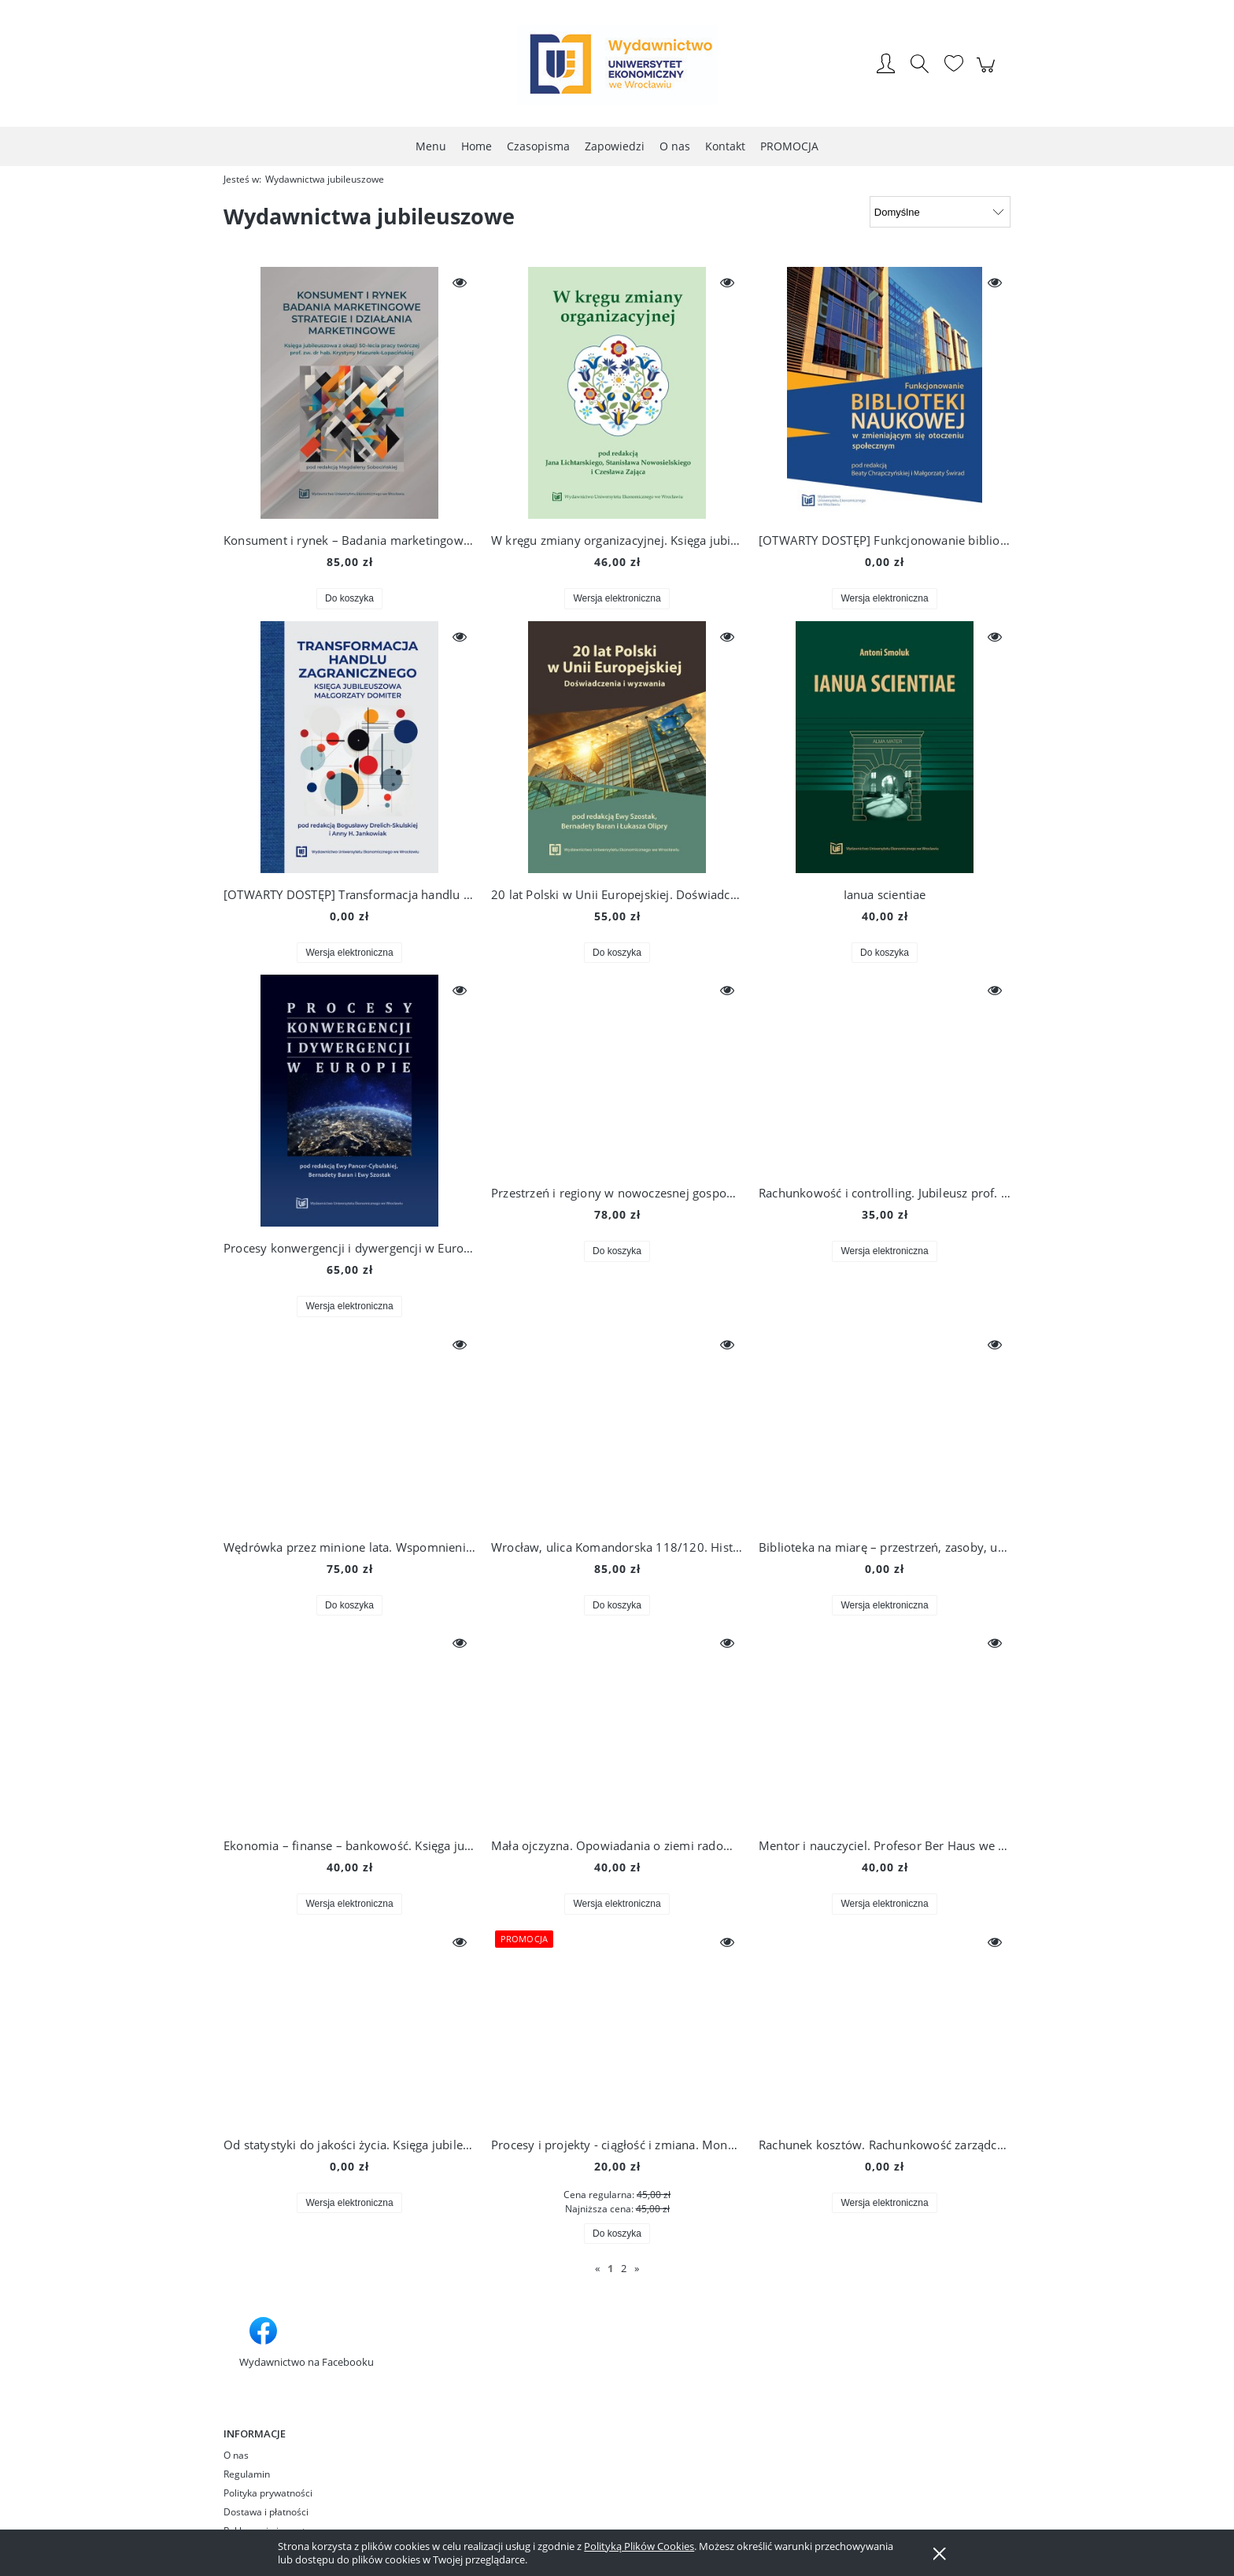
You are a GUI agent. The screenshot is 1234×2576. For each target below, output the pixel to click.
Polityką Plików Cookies (639, 2546)
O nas (236, 2455)
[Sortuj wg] (940, 212)
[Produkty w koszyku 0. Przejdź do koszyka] (988, 73)
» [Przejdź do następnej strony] (636, 2268)
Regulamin (247, 2474)
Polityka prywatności (268, 2493)
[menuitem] (431, 146)
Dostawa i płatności (266, 2512)
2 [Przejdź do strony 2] (623, 2268)
